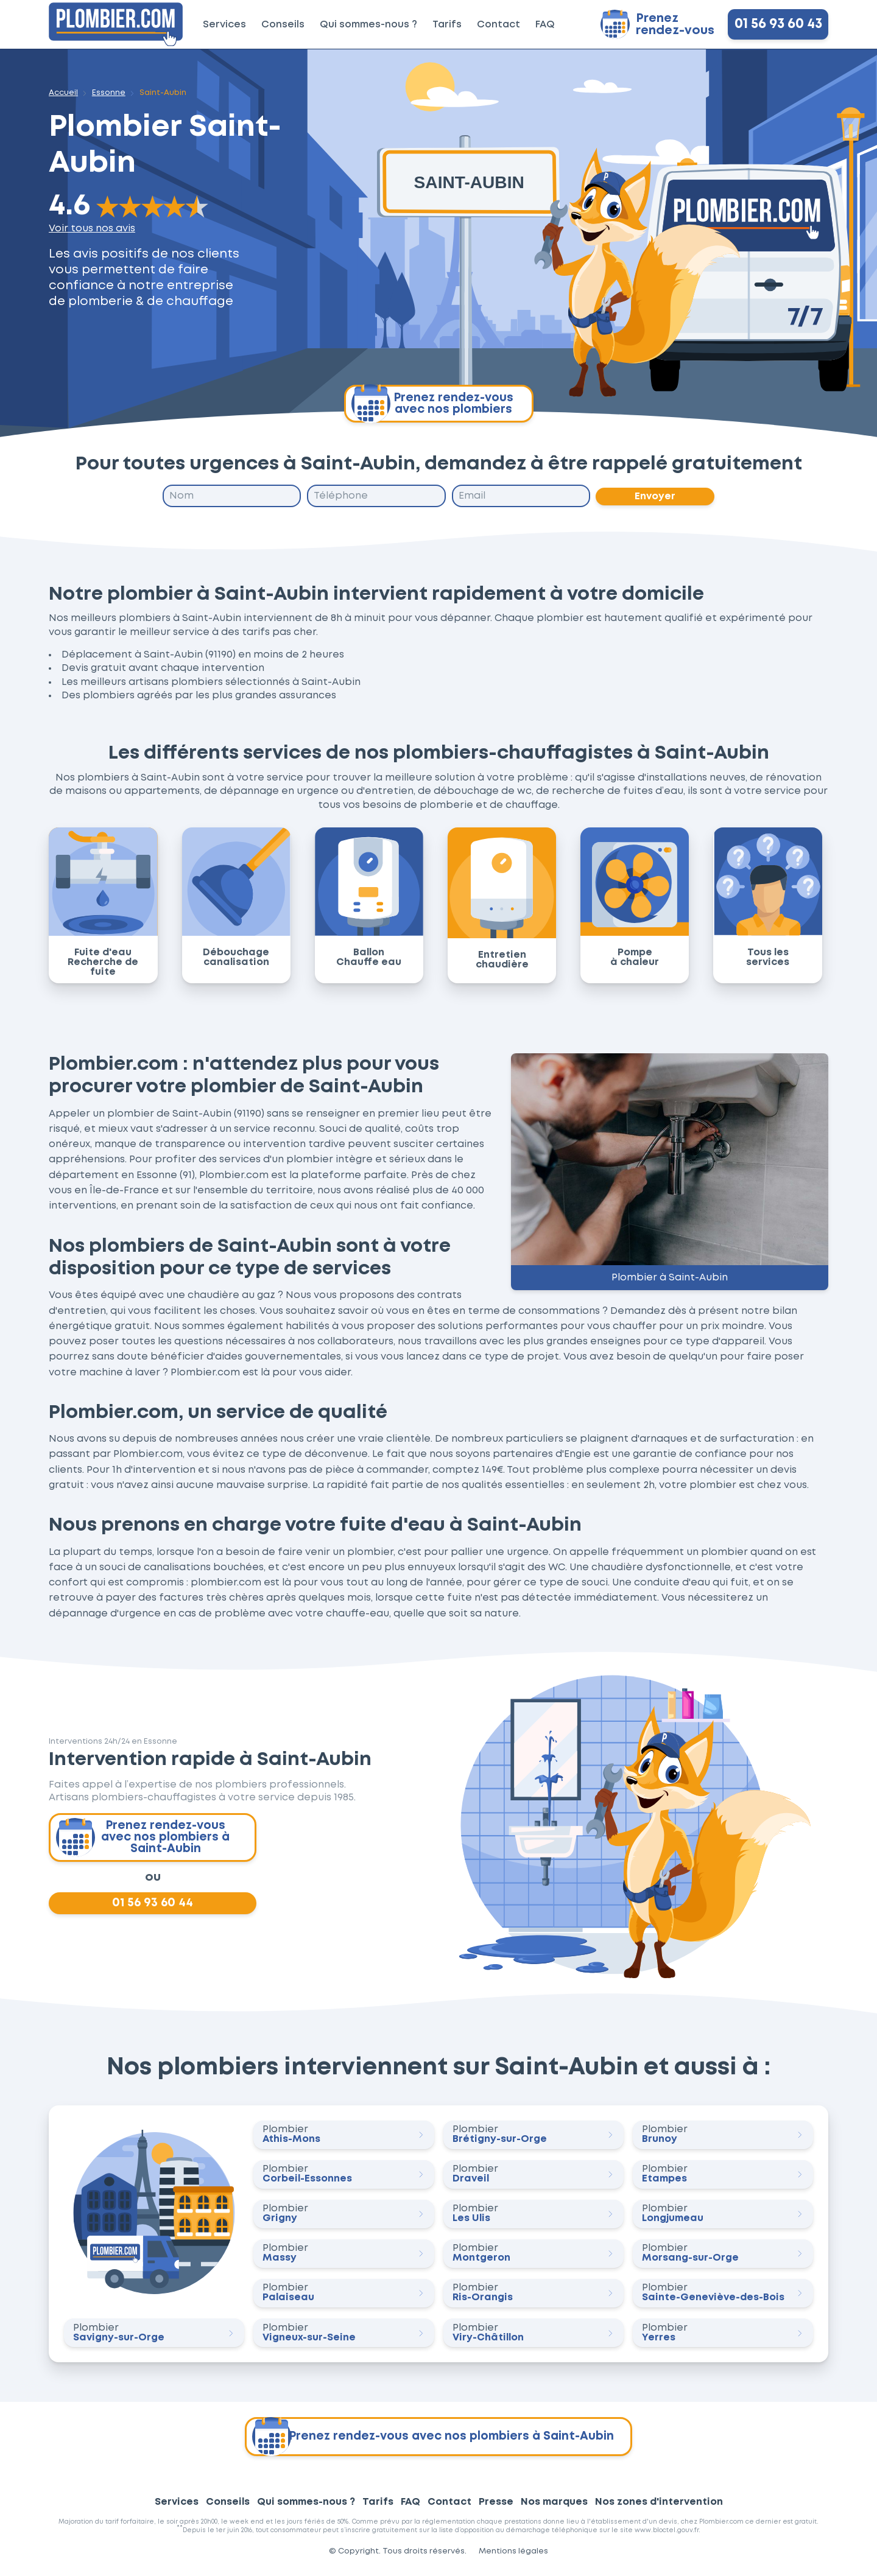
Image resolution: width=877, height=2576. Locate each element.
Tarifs (447, 24)
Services (224, 24)
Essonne (108, 92)
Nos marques (554, 2506)
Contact (498, 24)
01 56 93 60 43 (778, 24)
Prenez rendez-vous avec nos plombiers (432, 404)
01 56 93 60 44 (152, 1906)
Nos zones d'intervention (659, 2506)
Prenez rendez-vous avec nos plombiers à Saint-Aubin (143, 1838)
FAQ (545, 24)
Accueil (63, 92)
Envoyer (655, 496)
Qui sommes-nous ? (368, 24)
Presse (496, 2506)
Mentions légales (513, 2555)
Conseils (283, 24)
